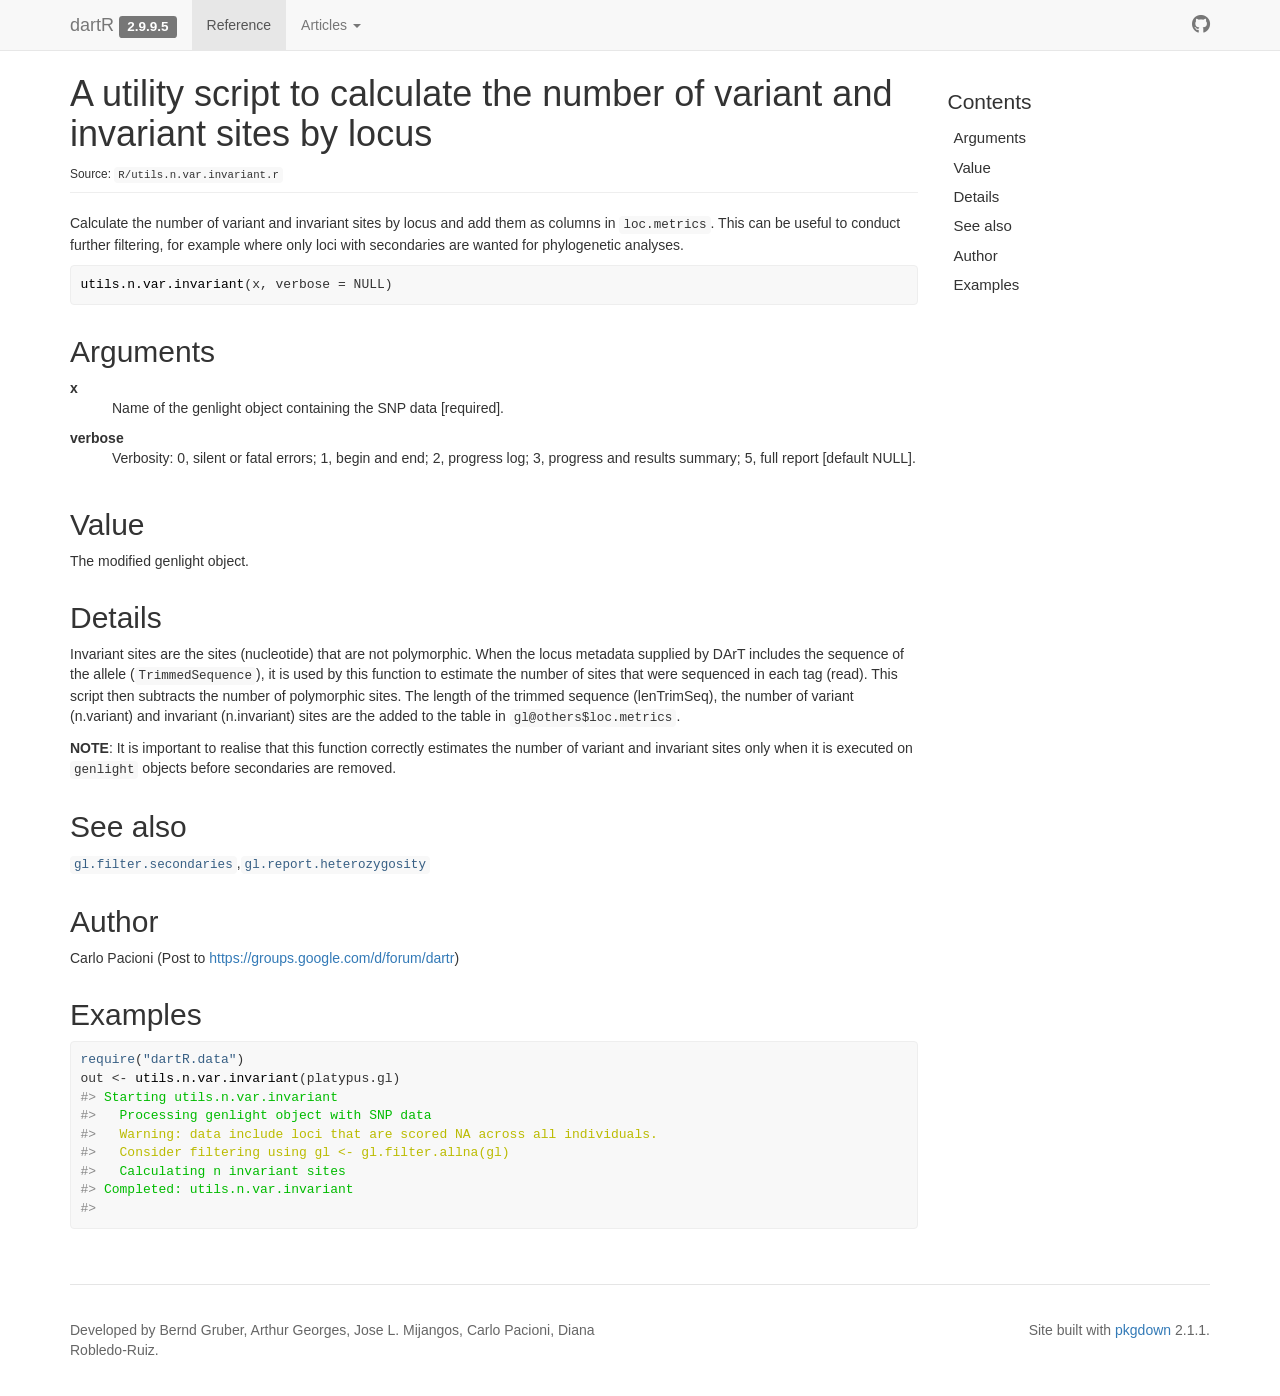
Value (972, 167)
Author (976, 255)
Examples (987, 284)
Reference (239, 25)
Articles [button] (331, 25)
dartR (92, 25)
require (108, 1059)
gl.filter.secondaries (153, 865)
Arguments (990, 137)
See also (983, 225)
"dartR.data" (190, 1059)
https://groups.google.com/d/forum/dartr (331, 958)
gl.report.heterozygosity (335, 865)
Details (977, 196)
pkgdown (1143, 1330)
